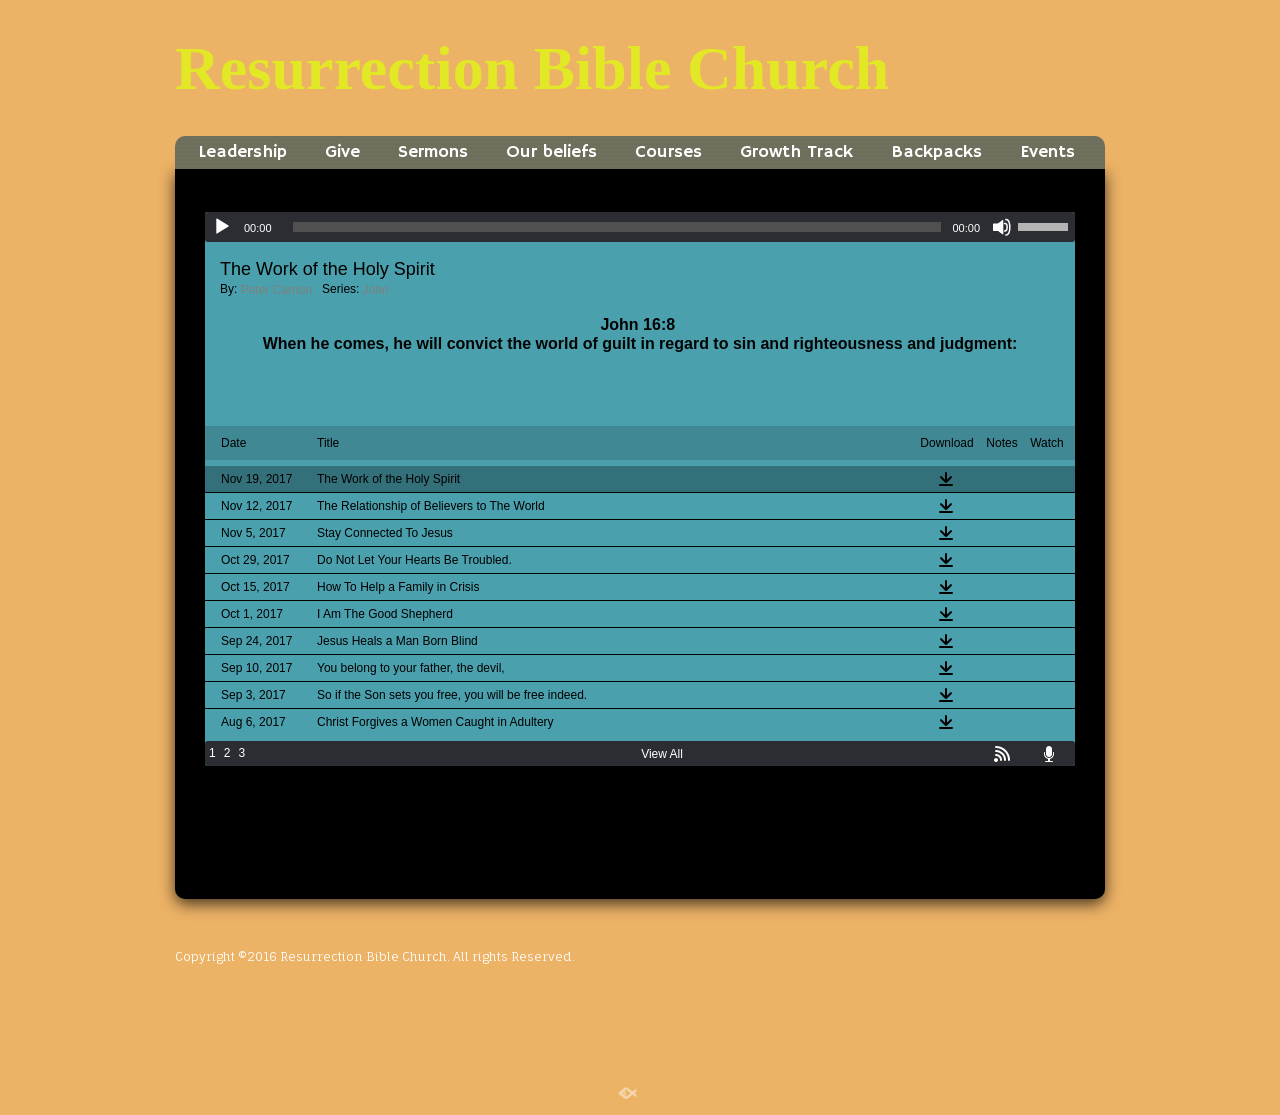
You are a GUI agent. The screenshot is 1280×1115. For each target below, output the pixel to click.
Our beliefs (551, 152)
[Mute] (1002, 227)
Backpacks (936, 152)
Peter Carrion (276, 290)
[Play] (222, 227)
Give (342, 152)
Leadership (242, 152)
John (376, 290)
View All (662, 754)
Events (1047, 152)
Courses (668, 152)
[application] (640, 227)
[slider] (617, 227)
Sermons (433, 152)
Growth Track (796, 152)
